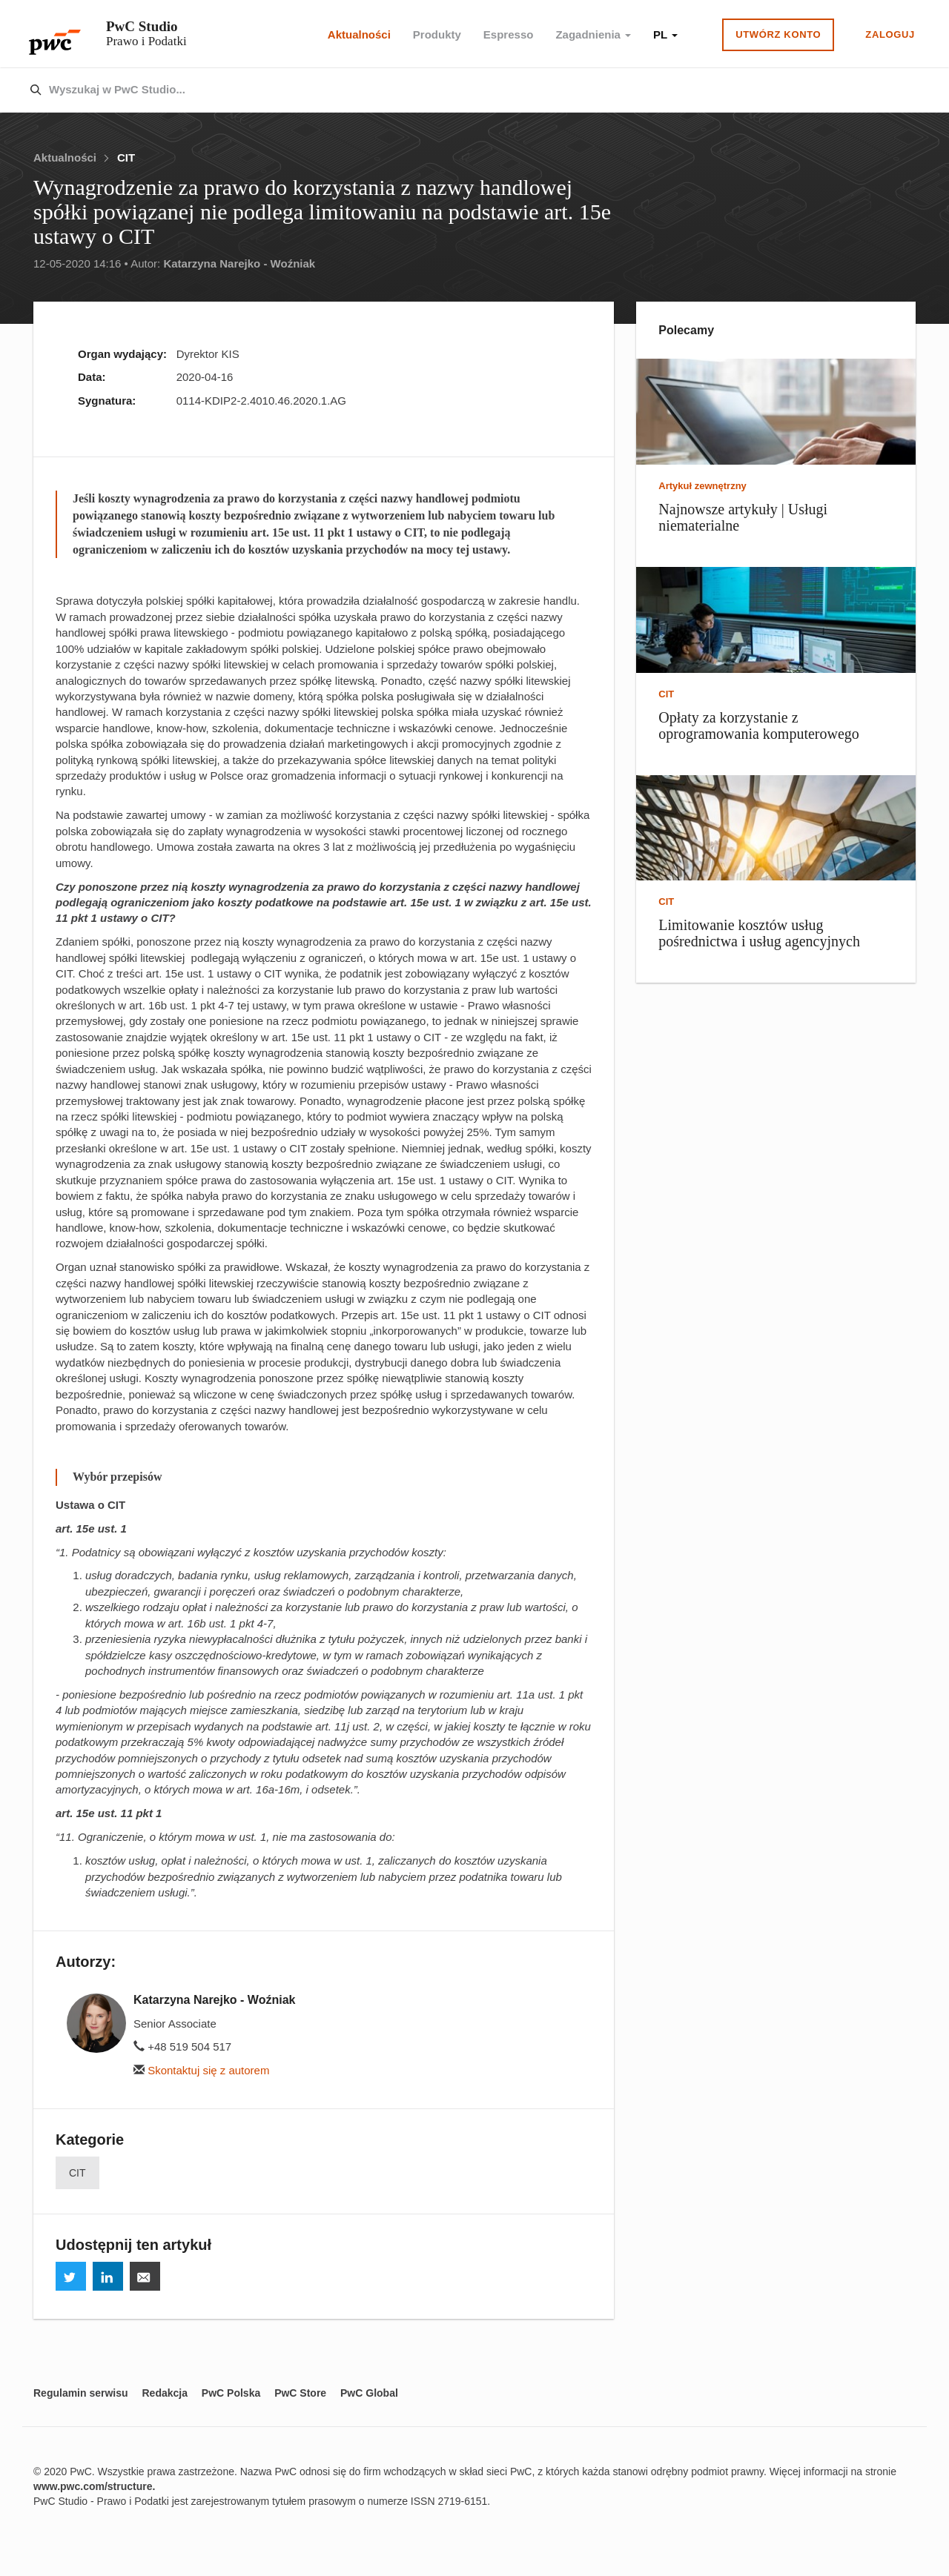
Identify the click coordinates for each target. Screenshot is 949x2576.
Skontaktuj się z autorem (201, 2070)
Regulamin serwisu (80, 2393)
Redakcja (164, 2393)
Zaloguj (890, 34)
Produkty (437, 34)
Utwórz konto (778, 34)
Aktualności (359, 34)
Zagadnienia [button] (593, 34)
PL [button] (665, 34)
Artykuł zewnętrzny (702, 485)
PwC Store (300, 2393)
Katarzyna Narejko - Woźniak (239, 263)
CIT (126, 157)
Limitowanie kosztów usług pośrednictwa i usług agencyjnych (759, 933)
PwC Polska (231, 2393)
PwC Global (369, 2393)
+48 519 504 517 (182, 2046)
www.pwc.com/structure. (94, 2486)
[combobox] (443, 90)
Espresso (508, 34)
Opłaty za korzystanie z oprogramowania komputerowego (758, 725)
